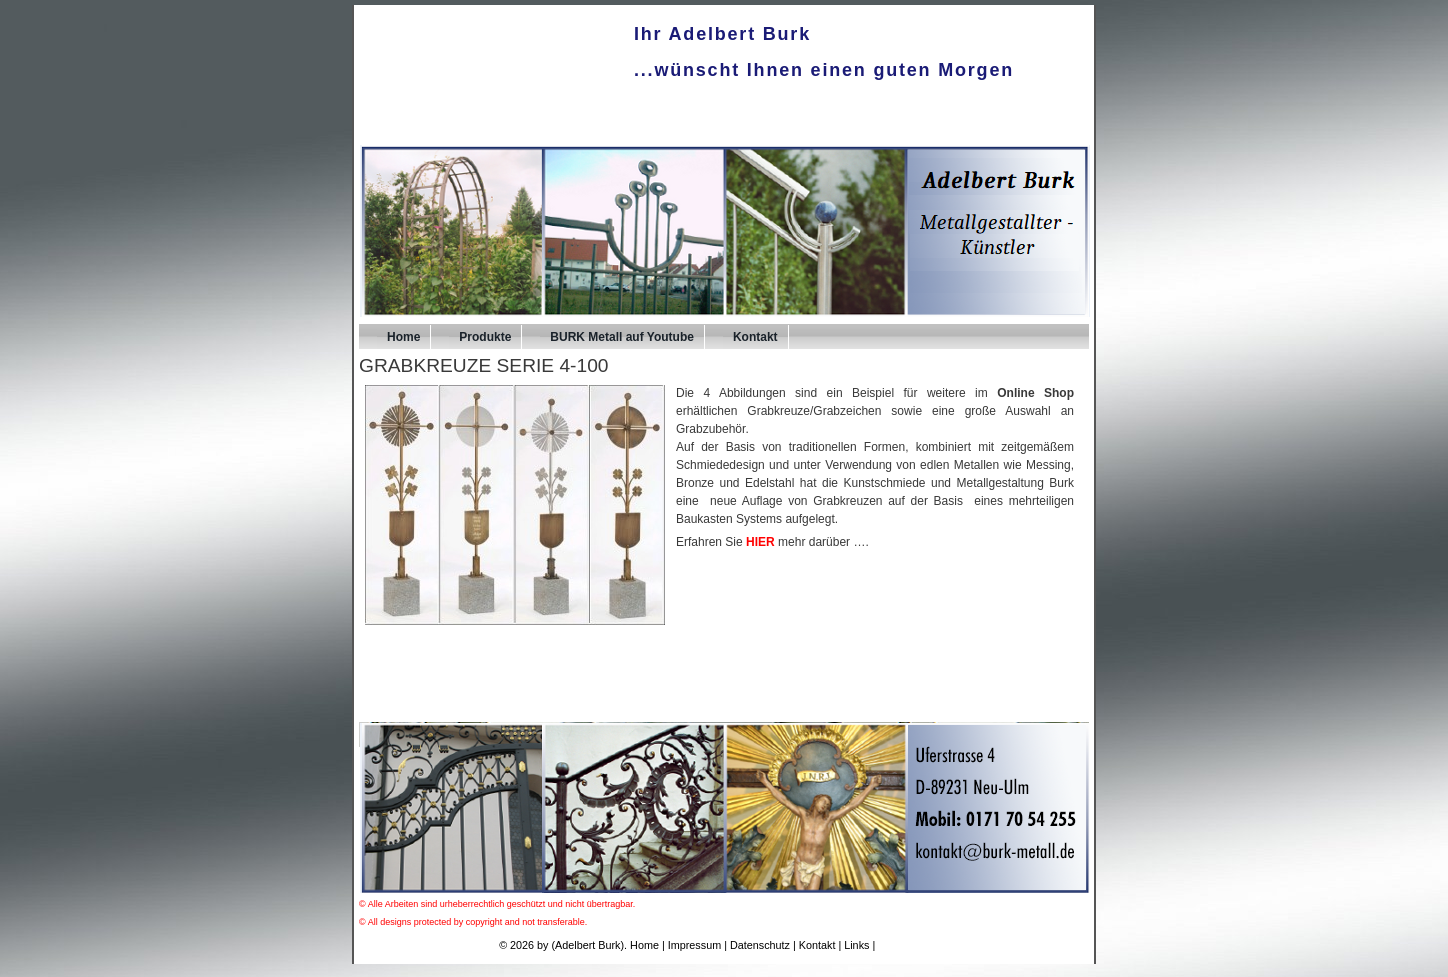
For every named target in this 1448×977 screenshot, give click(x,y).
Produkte (485, 337)
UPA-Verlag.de (913, 945)
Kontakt (755, 337)
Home (403, 337)
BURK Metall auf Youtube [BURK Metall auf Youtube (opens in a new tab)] (622, 337)
